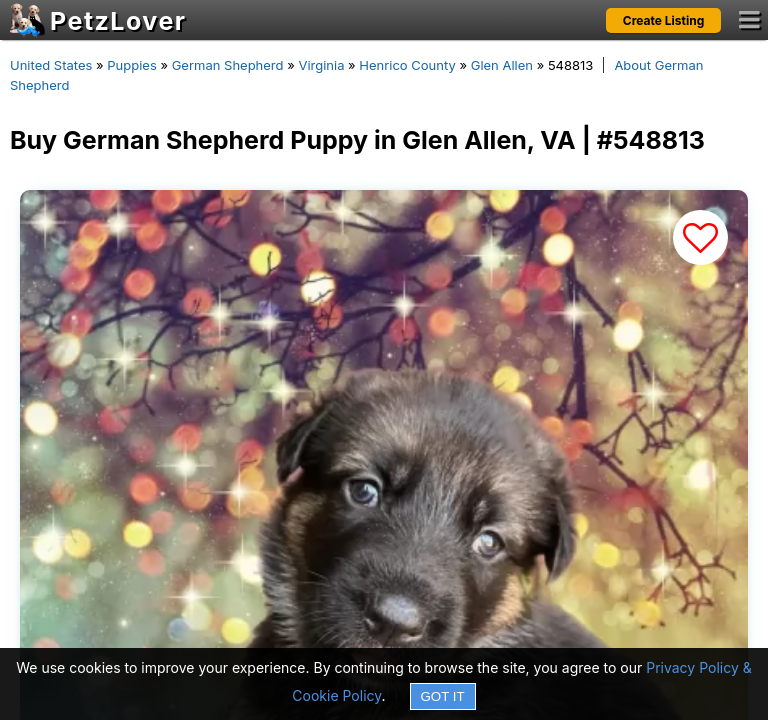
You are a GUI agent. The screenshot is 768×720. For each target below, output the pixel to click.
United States (51, 65)
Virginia (321, 65)
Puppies (132, 65)
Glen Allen (502, 65)
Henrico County (407, 65)
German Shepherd (228, 65)
